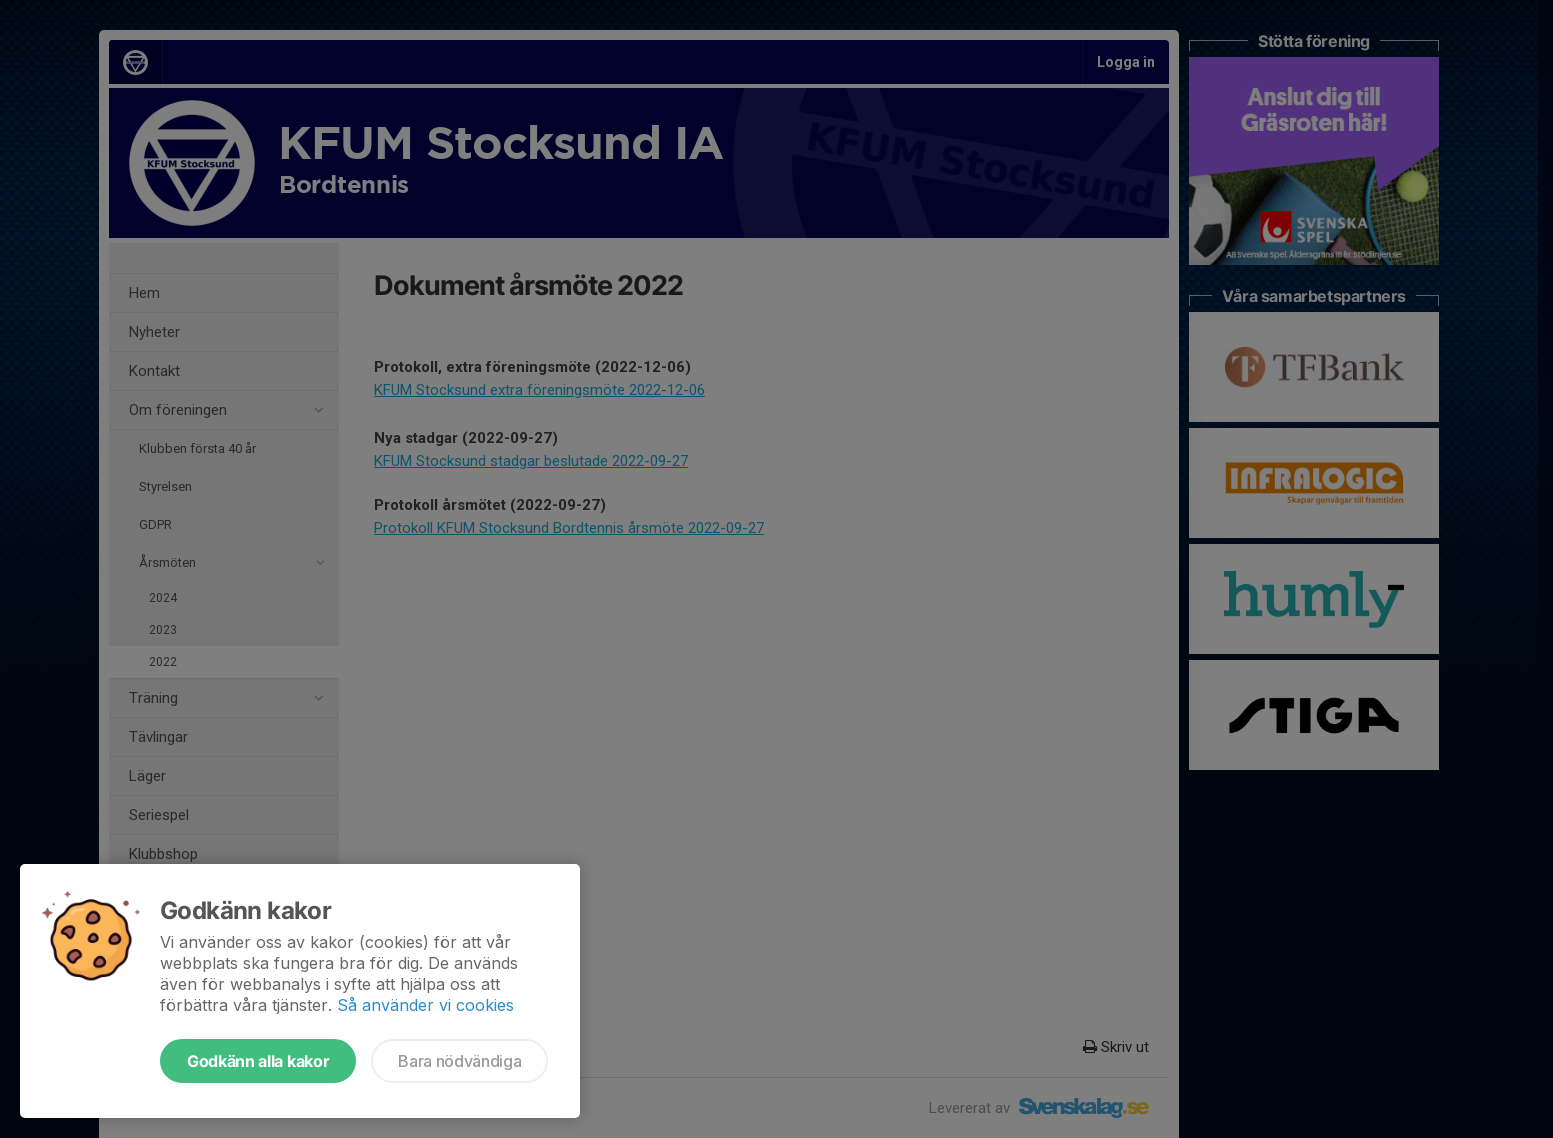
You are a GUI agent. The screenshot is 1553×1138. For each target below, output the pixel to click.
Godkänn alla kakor (258, 1061)
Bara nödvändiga (459, 1061)
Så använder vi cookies (425, 1005)
